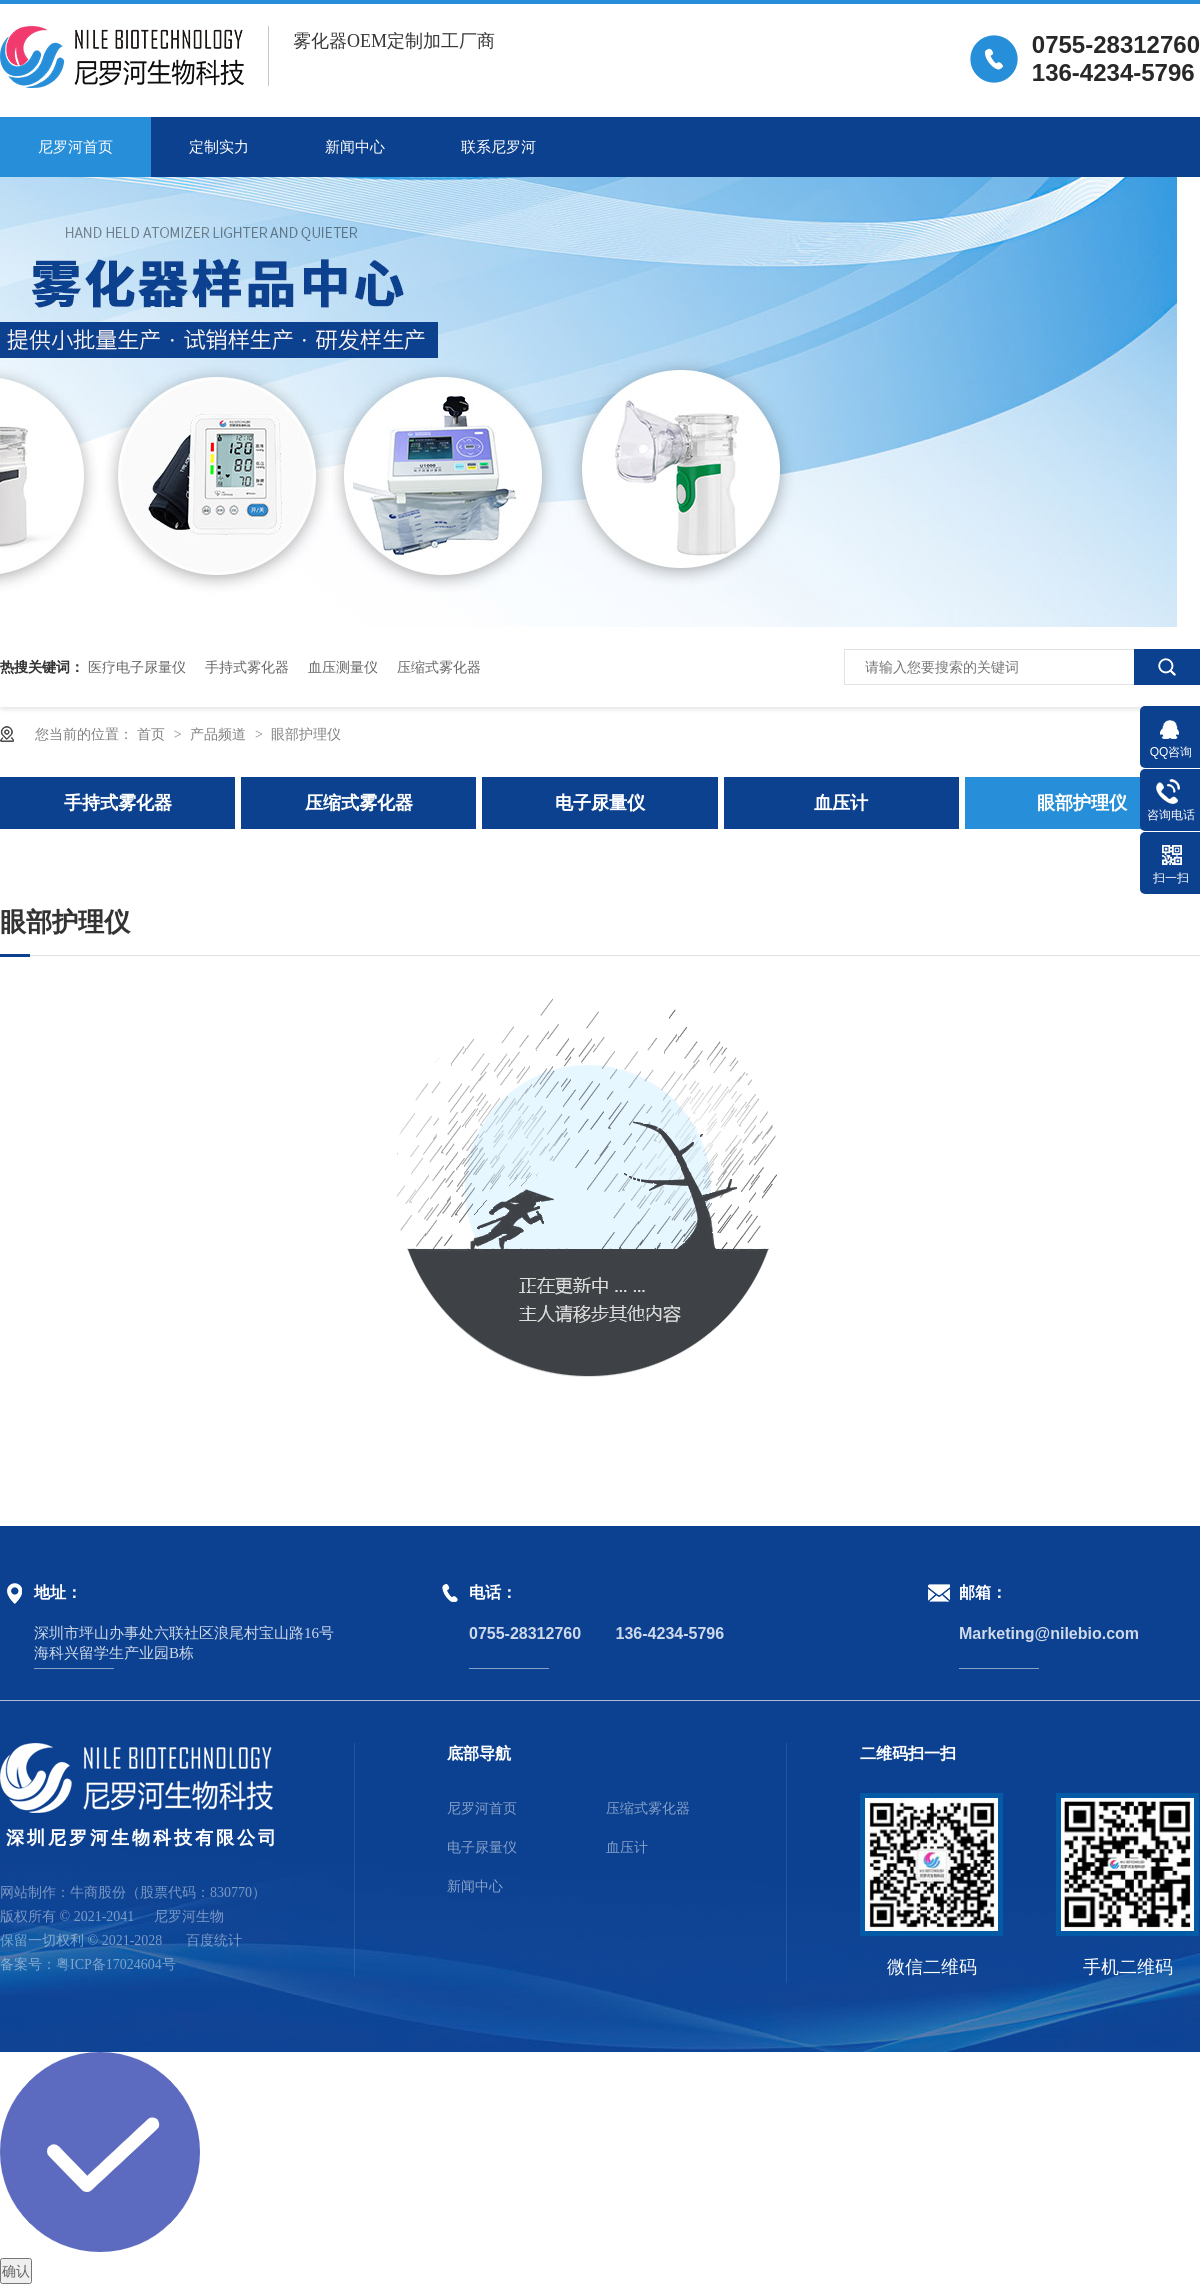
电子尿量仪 (600, 803)
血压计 (841, 803)
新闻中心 (355, 147)
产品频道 (220, 734)
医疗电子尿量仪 (137, 667)
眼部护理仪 (306, 734)
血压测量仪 (343, 667)
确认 (16, 2271)
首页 (153, 734)
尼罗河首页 (75, 147)
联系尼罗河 (498, 147)
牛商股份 (98, 1892)
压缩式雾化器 (439, 667)
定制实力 (219, 147)
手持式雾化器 (247, 667)
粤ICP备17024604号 (116, 1964)
